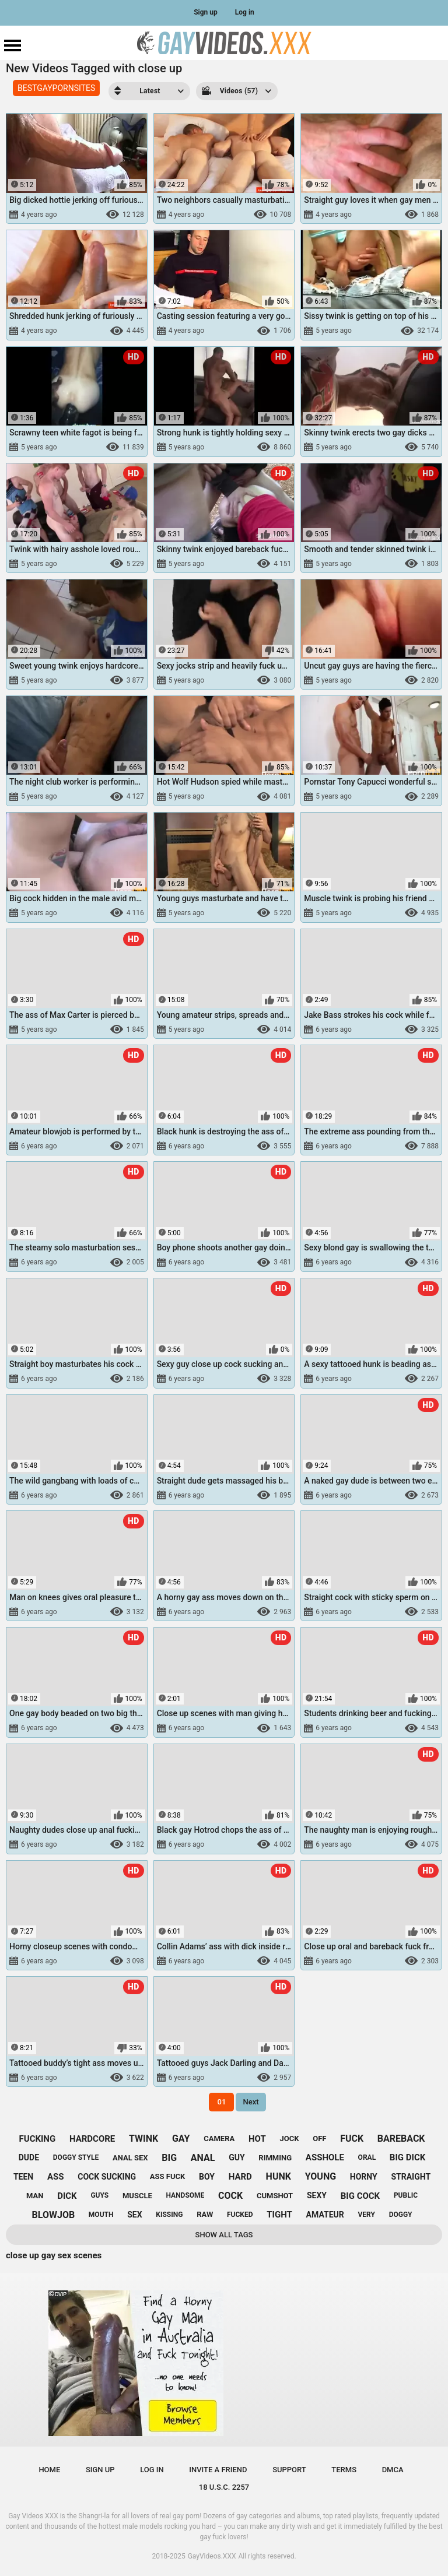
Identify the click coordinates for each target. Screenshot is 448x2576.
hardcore (92, 2139)
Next (250, 2101)
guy (236, 2157)
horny (363, 2176)
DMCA (393, 2469)
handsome (185, 2195)
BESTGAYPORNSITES (56, 88)
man (34, 2195)
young (320, 2176)
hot (257, 2139)
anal (203, 2157)
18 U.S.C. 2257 (224, 2487)
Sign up (206, 12)
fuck (351, 2138)
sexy (317, 2195)
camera (219, 2138)
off (319, 2138)
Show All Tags (224, 2234)
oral (367, 2157)
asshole (325, 2157)
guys (99, 2195)
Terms (343, 2469)
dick (67, 2196)
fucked (240, 2214)
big (169, 2157)
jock (289, 2138)
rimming (275, 2157)
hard (240, 2176)
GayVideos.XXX (212, 2556)
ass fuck (167, 2176)
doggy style (76, 2157)
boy (207, 2176)
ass (55, 2176)
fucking (37, 2139)
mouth (101, 2214)
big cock (360, 2196)
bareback (401, 2138)
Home (49, 2469)
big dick (407, 2157)
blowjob (53, 2214)
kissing (169, 2214)
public (406, 2195)
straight (410, 2176)
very (366, 2214)
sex (134, 2214)
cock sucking (107, 2176)
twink (143, 2138)
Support (289, 2469)
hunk (278, 2176)
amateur (325, 2214)
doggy (400, 2214)
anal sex (130, 2157)
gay (181, 2138)
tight (279, 2214)
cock (230, 2195)
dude (29, 2157)
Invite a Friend (218, 2469)
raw (205, 2214)
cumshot (275, 2195)
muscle (137, 2195)
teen (23, 2176)
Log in (244, 12)
